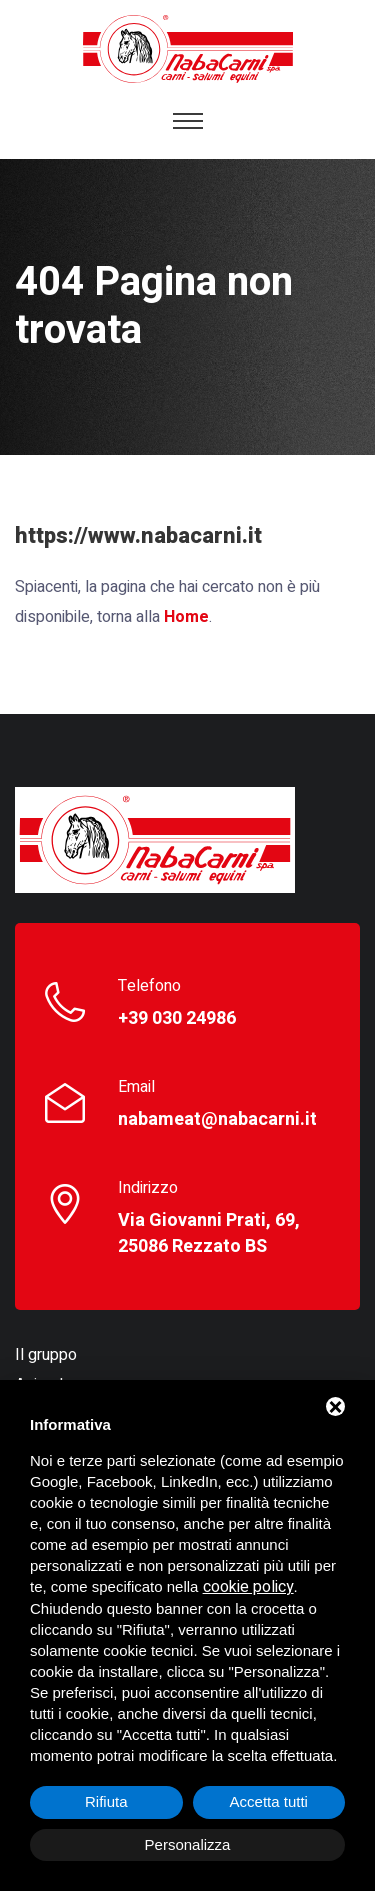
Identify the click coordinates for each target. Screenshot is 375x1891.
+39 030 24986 (177, 1019)
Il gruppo (46, 1355)
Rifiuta (106, 1801)
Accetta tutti (269, 1801)
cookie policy (248, 1587)
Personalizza (188, 1844)
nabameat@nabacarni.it (217, 1120)
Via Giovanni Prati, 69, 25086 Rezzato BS (209, 1234)
